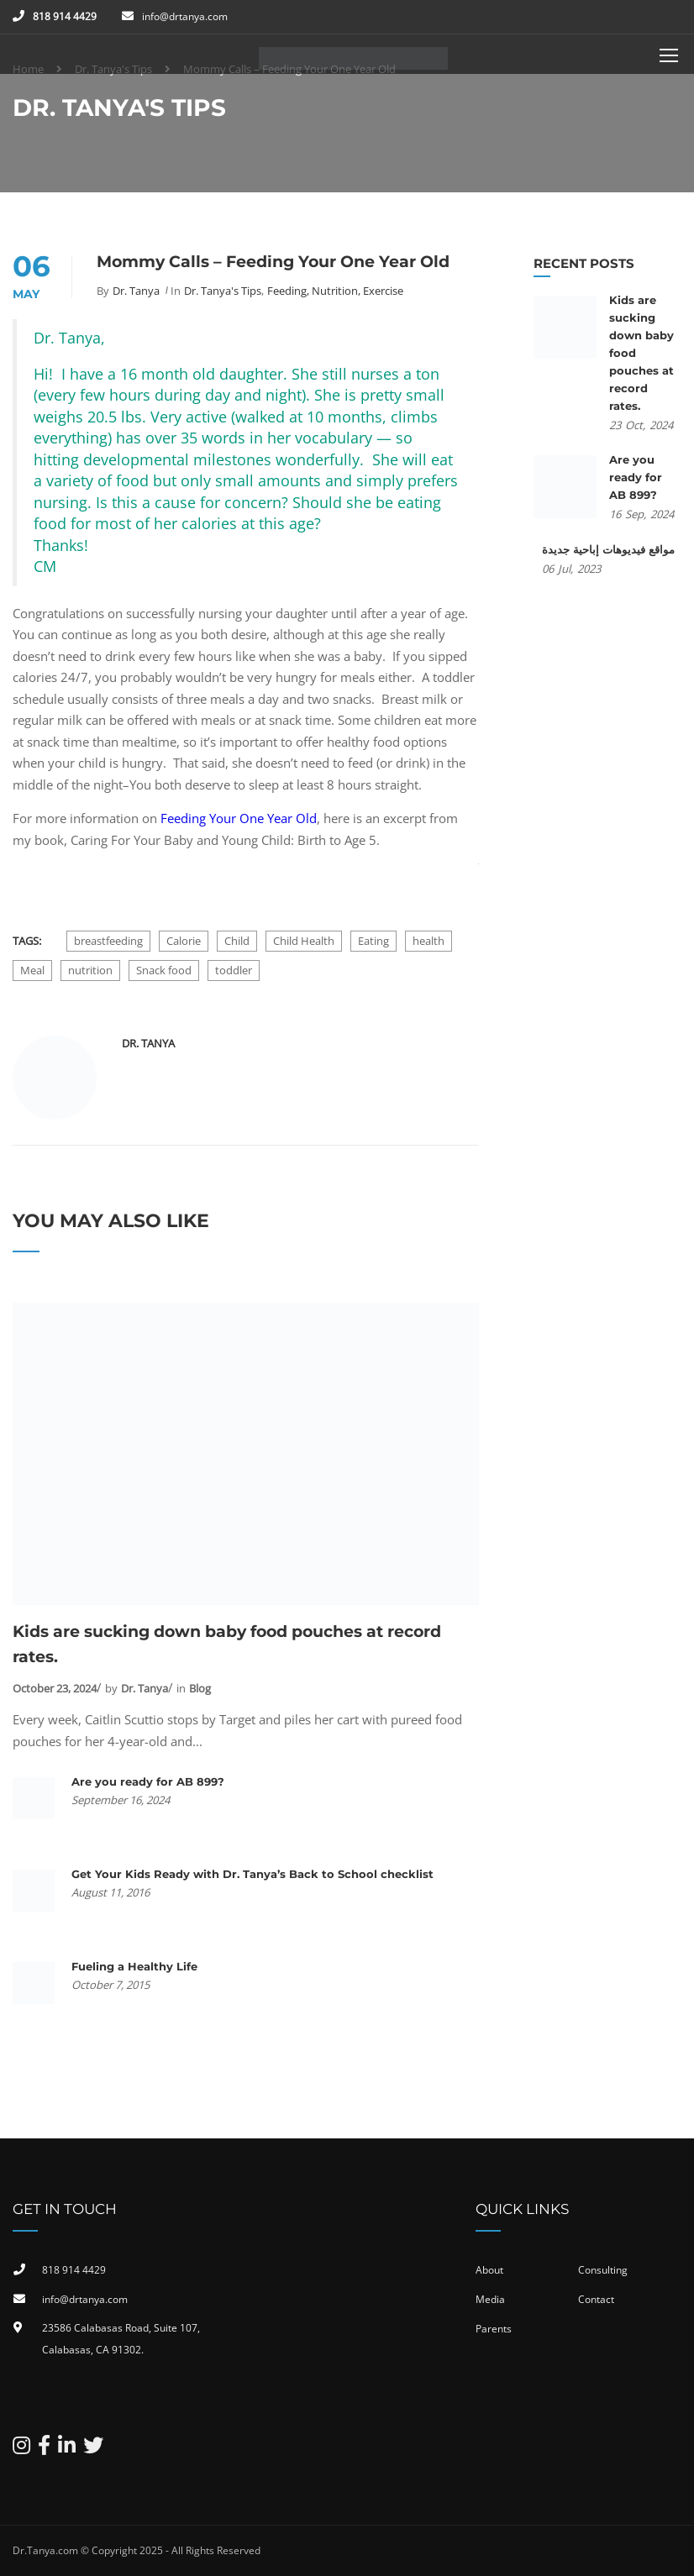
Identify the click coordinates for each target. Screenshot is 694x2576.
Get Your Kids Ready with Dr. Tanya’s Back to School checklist (252, 1874)
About (489, 2270)
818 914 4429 (65, 16)
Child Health (303, 940)
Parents (494, 2329)
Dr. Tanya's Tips (222, 290)
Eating (373, 940)
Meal (32, 970)
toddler (233, 970)
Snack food (164, 970)
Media (490, 2299)
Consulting (603, 2270)
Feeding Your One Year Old (238, 818)
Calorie (183, 940)
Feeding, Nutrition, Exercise (335, 290)
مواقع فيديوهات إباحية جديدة (608, 549)
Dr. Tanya (136, 290)
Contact (596, 2299)
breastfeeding (108, 940)
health (428, 940)
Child (237, 940)
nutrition (90, 970)
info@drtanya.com (185, 16)
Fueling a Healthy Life (134, 1966)
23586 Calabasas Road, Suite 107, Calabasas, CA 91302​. (121, 2339)
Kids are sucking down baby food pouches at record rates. (227, 1644)
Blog (200, 1688)
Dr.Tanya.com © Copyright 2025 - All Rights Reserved (136, 2550)
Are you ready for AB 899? (147, 1781)
